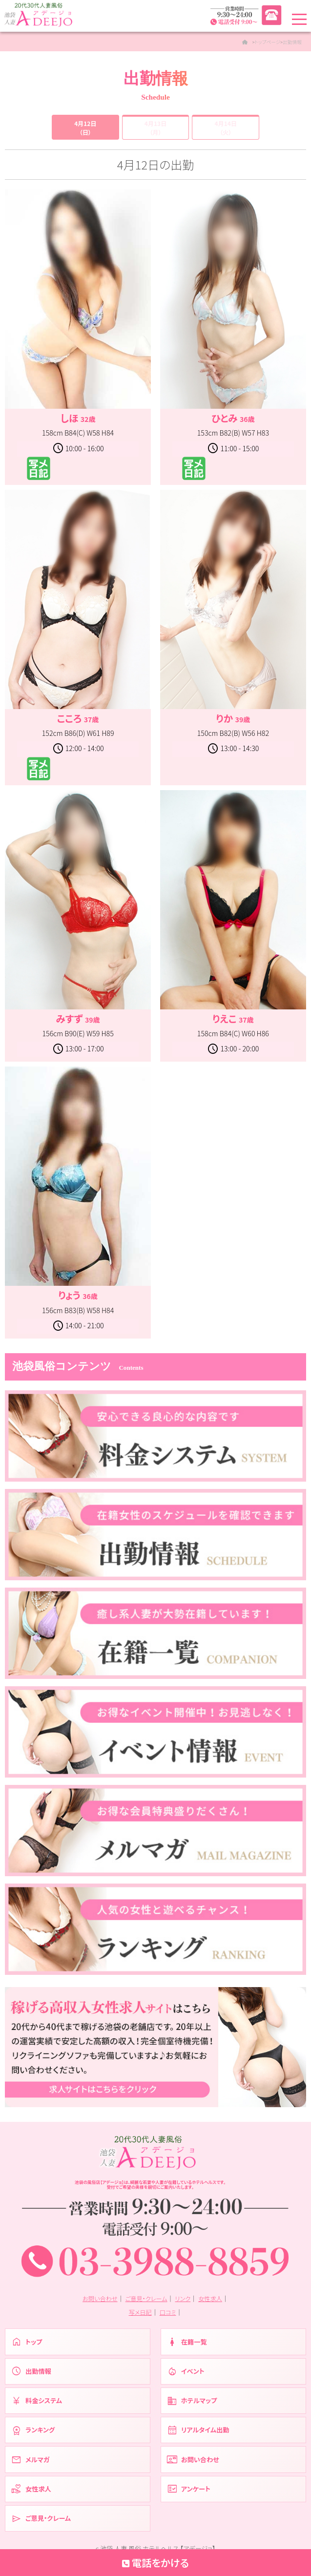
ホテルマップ (193, 2408)
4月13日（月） (155, 127)
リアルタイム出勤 (199, 2438)
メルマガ (31, 2468)
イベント (186, 2377)
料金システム (37, 2408)
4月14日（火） (226, 127)
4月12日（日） (85, 127)
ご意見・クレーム (146, 2303)
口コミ (168, 2316)
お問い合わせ (97, 2303)
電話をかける (155, 2562)
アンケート (189, 2498)
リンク (184, 2303)
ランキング (34, 2438)
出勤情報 (32, 2377)
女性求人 (213, 2303)
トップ (27, 2347)
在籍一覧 (188, 2347)
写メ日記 (139, 2316)
